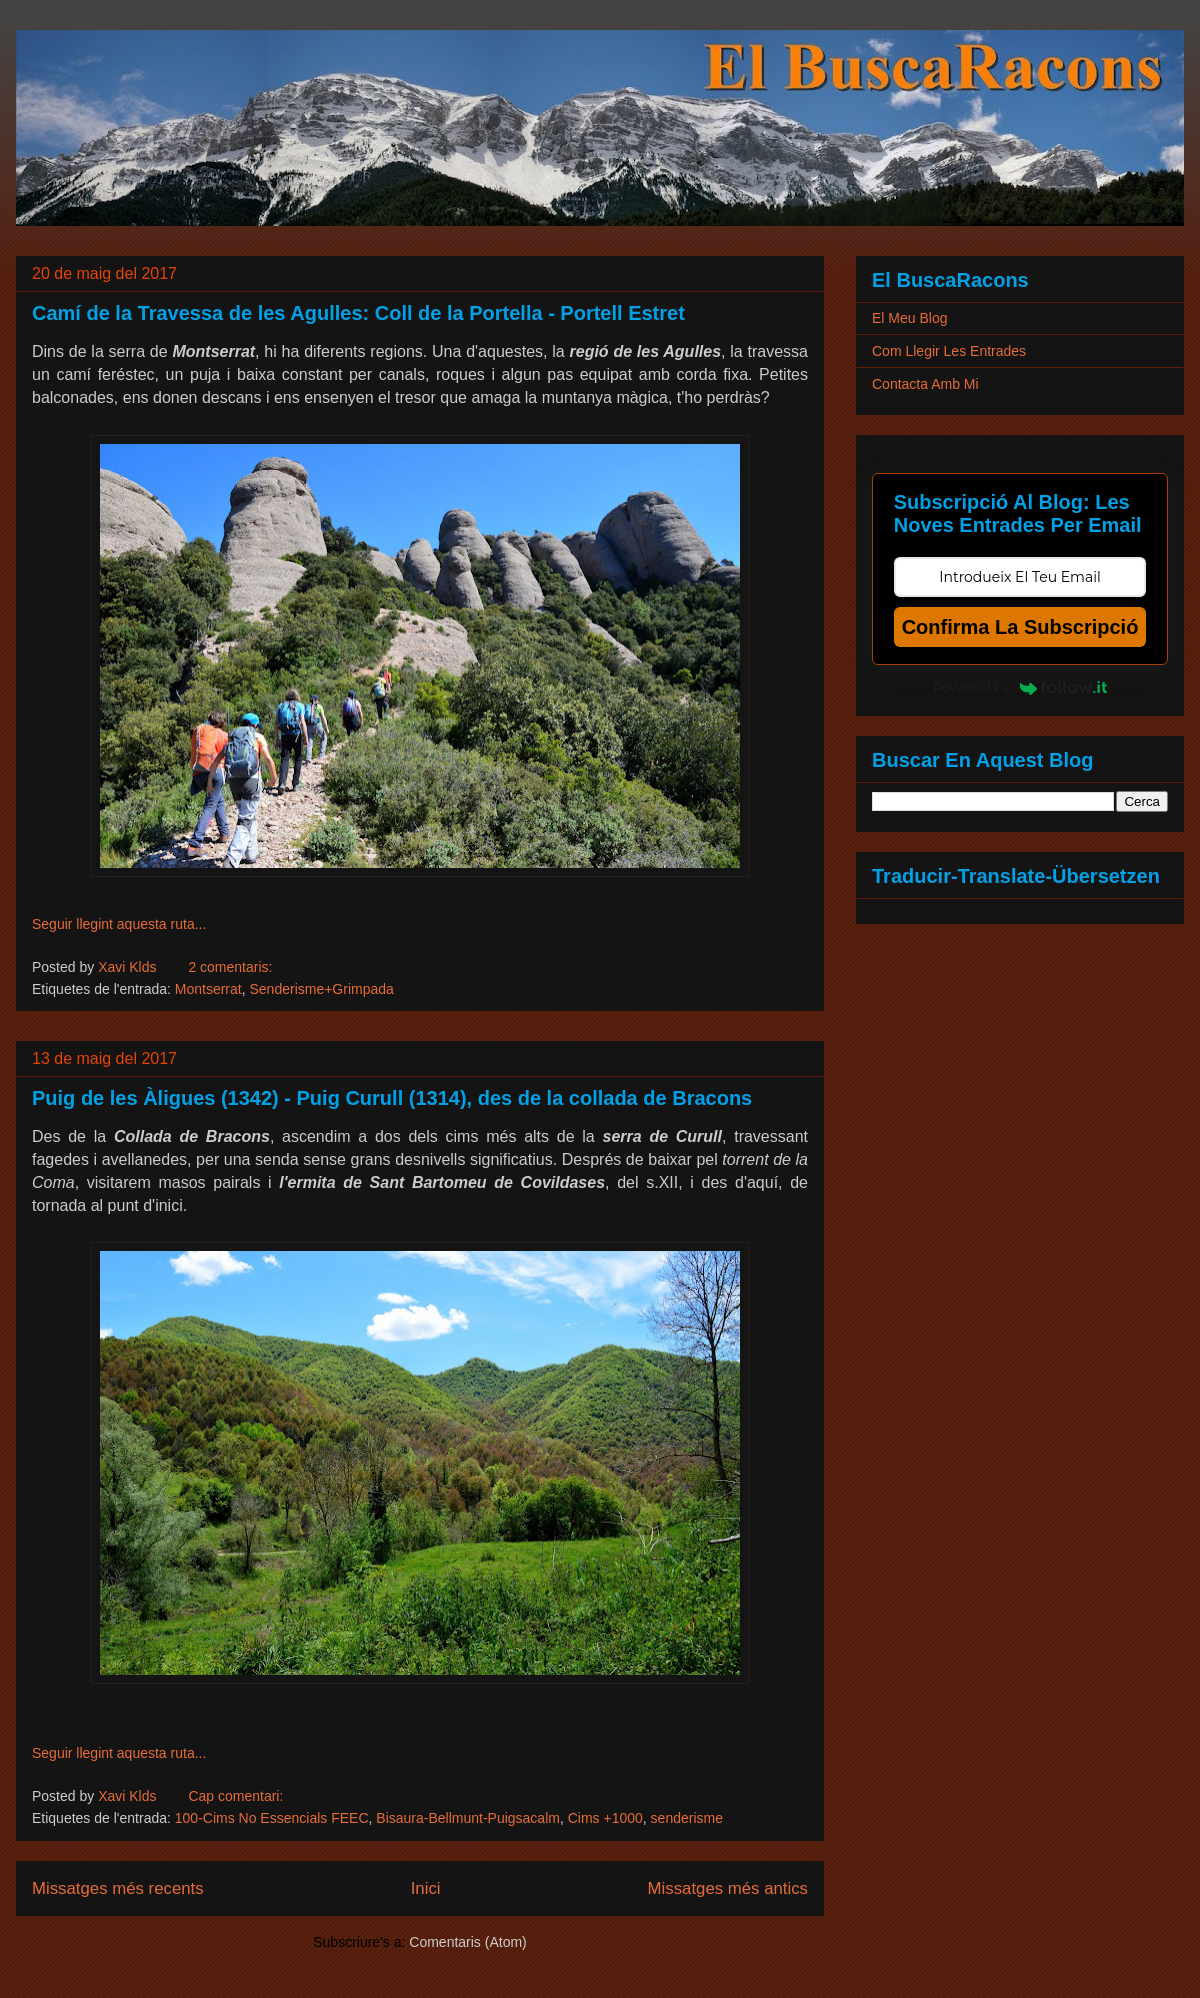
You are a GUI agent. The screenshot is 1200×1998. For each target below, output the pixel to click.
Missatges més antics (728, 1888)
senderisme (687, 1818)
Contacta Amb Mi (925, 384)
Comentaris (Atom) (467, 1942)
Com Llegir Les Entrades (949, 351)
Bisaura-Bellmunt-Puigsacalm (468, 1818)
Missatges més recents (118, 1888)
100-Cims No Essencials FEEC (272, 1818)
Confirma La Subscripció (1020, 627)
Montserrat (208, 989)
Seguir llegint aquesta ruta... (119, 924)
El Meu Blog (909, 318)
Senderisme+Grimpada (321, 989)
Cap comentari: (235, 1796)
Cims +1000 (605, 1818)
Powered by (1020, 687)
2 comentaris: (230, 967)
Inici (426, 1888)
